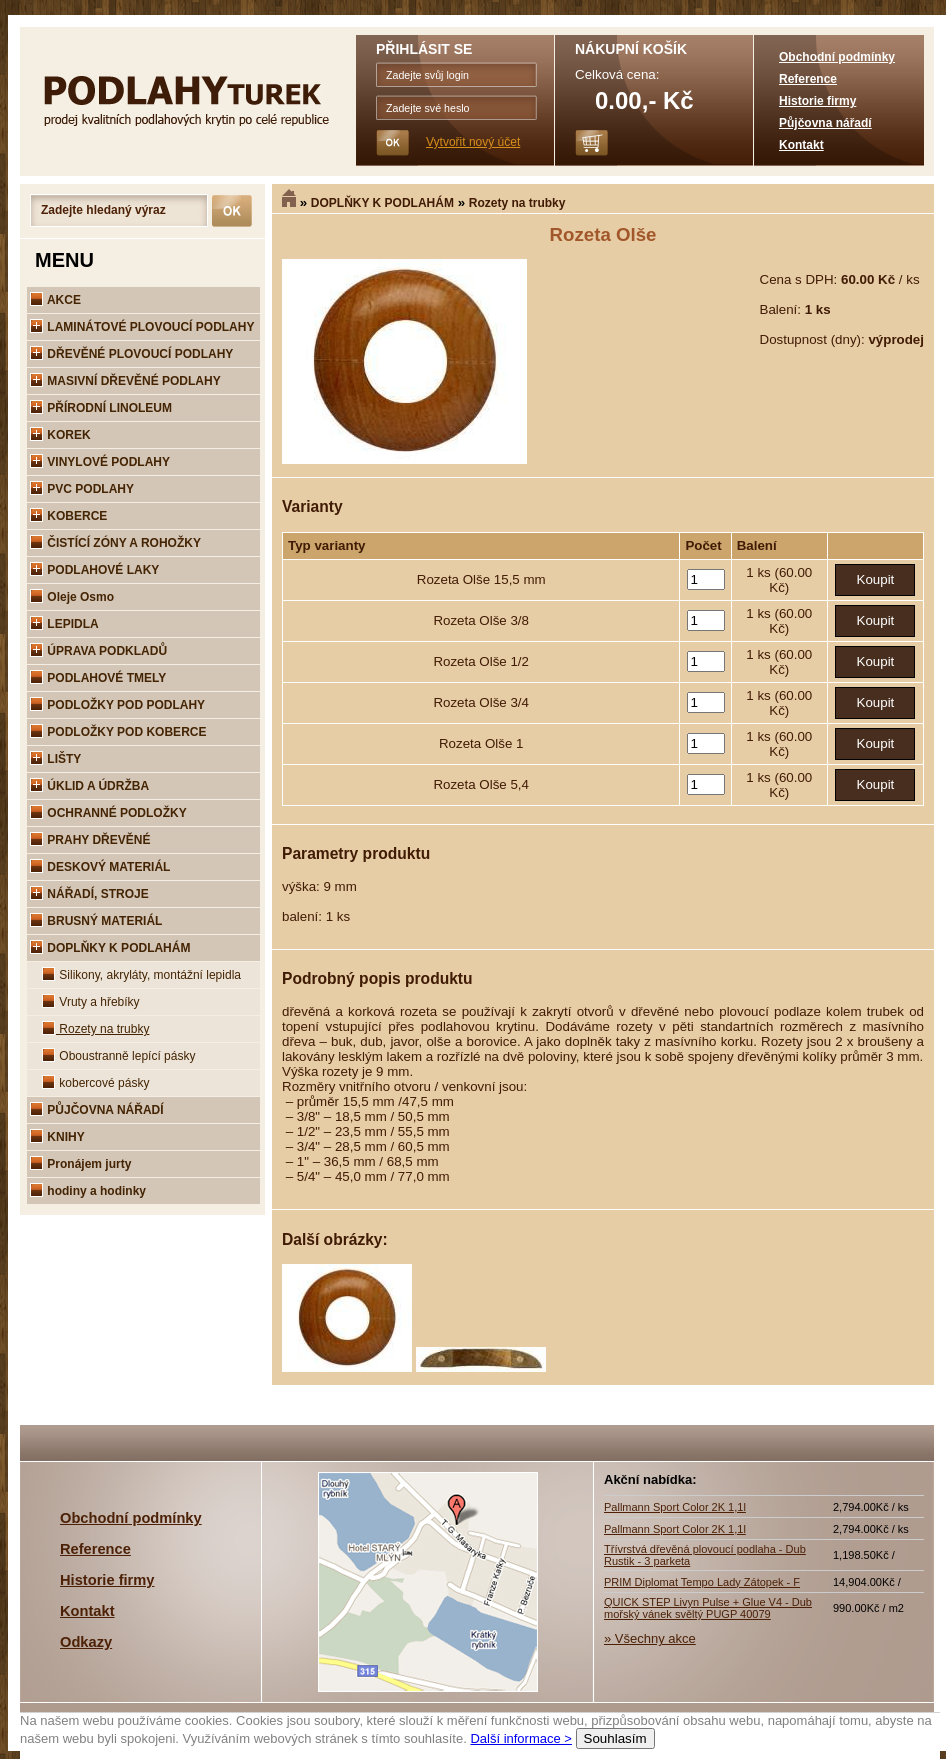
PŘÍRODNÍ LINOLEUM (101, 408)
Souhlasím (615, 1738)
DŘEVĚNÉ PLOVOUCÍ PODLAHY (131, 354)
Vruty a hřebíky (91, 1002)
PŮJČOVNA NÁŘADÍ (97, 1110)
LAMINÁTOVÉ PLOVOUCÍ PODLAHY (142, 327)
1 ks (760, 572)
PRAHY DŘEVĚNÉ (90, 840)
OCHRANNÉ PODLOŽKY (108, 813)
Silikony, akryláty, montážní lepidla (141, 975)
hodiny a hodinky (88, 1191)
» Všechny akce (650, 1638)
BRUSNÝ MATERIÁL (96, 921)
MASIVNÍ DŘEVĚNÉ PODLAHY (125, 381)
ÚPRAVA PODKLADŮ (98, 651)
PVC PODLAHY (82, 489)
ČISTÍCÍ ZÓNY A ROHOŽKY (115, 543)
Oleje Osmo (72, 597)
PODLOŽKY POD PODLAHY (117, 705)
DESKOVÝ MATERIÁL (100, 867)
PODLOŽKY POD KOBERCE (118, 732)
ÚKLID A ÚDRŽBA (89, 786)
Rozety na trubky (517, 203)
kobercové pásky (95, 1083)
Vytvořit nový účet (473, 142)
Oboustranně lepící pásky (118, 1056)
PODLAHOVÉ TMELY (98, 678)
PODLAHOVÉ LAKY (94, 570)
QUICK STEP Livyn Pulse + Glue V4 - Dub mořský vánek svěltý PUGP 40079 (708, 1608)
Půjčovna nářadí (825, 123)
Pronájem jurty (80, 1164)
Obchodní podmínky (837, 57)
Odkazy (86, 1642)
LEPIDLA (64, 624)
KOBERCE (68, 516)
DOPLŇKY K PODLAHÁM (382, 203)
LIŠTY (55, 759)
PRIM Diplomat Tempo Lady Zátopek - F (702, 1582)
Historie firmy (817, 101)
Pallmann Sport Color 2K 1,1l (675, 1507)
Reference (808, 79)
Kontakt (801, 145)
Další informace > (521, 1738)
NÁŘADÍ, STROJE (89, 894)
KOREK (60, 435)
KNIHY (57, 1137)
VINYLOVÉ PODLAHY (100, 462)
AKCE (55, 300)
